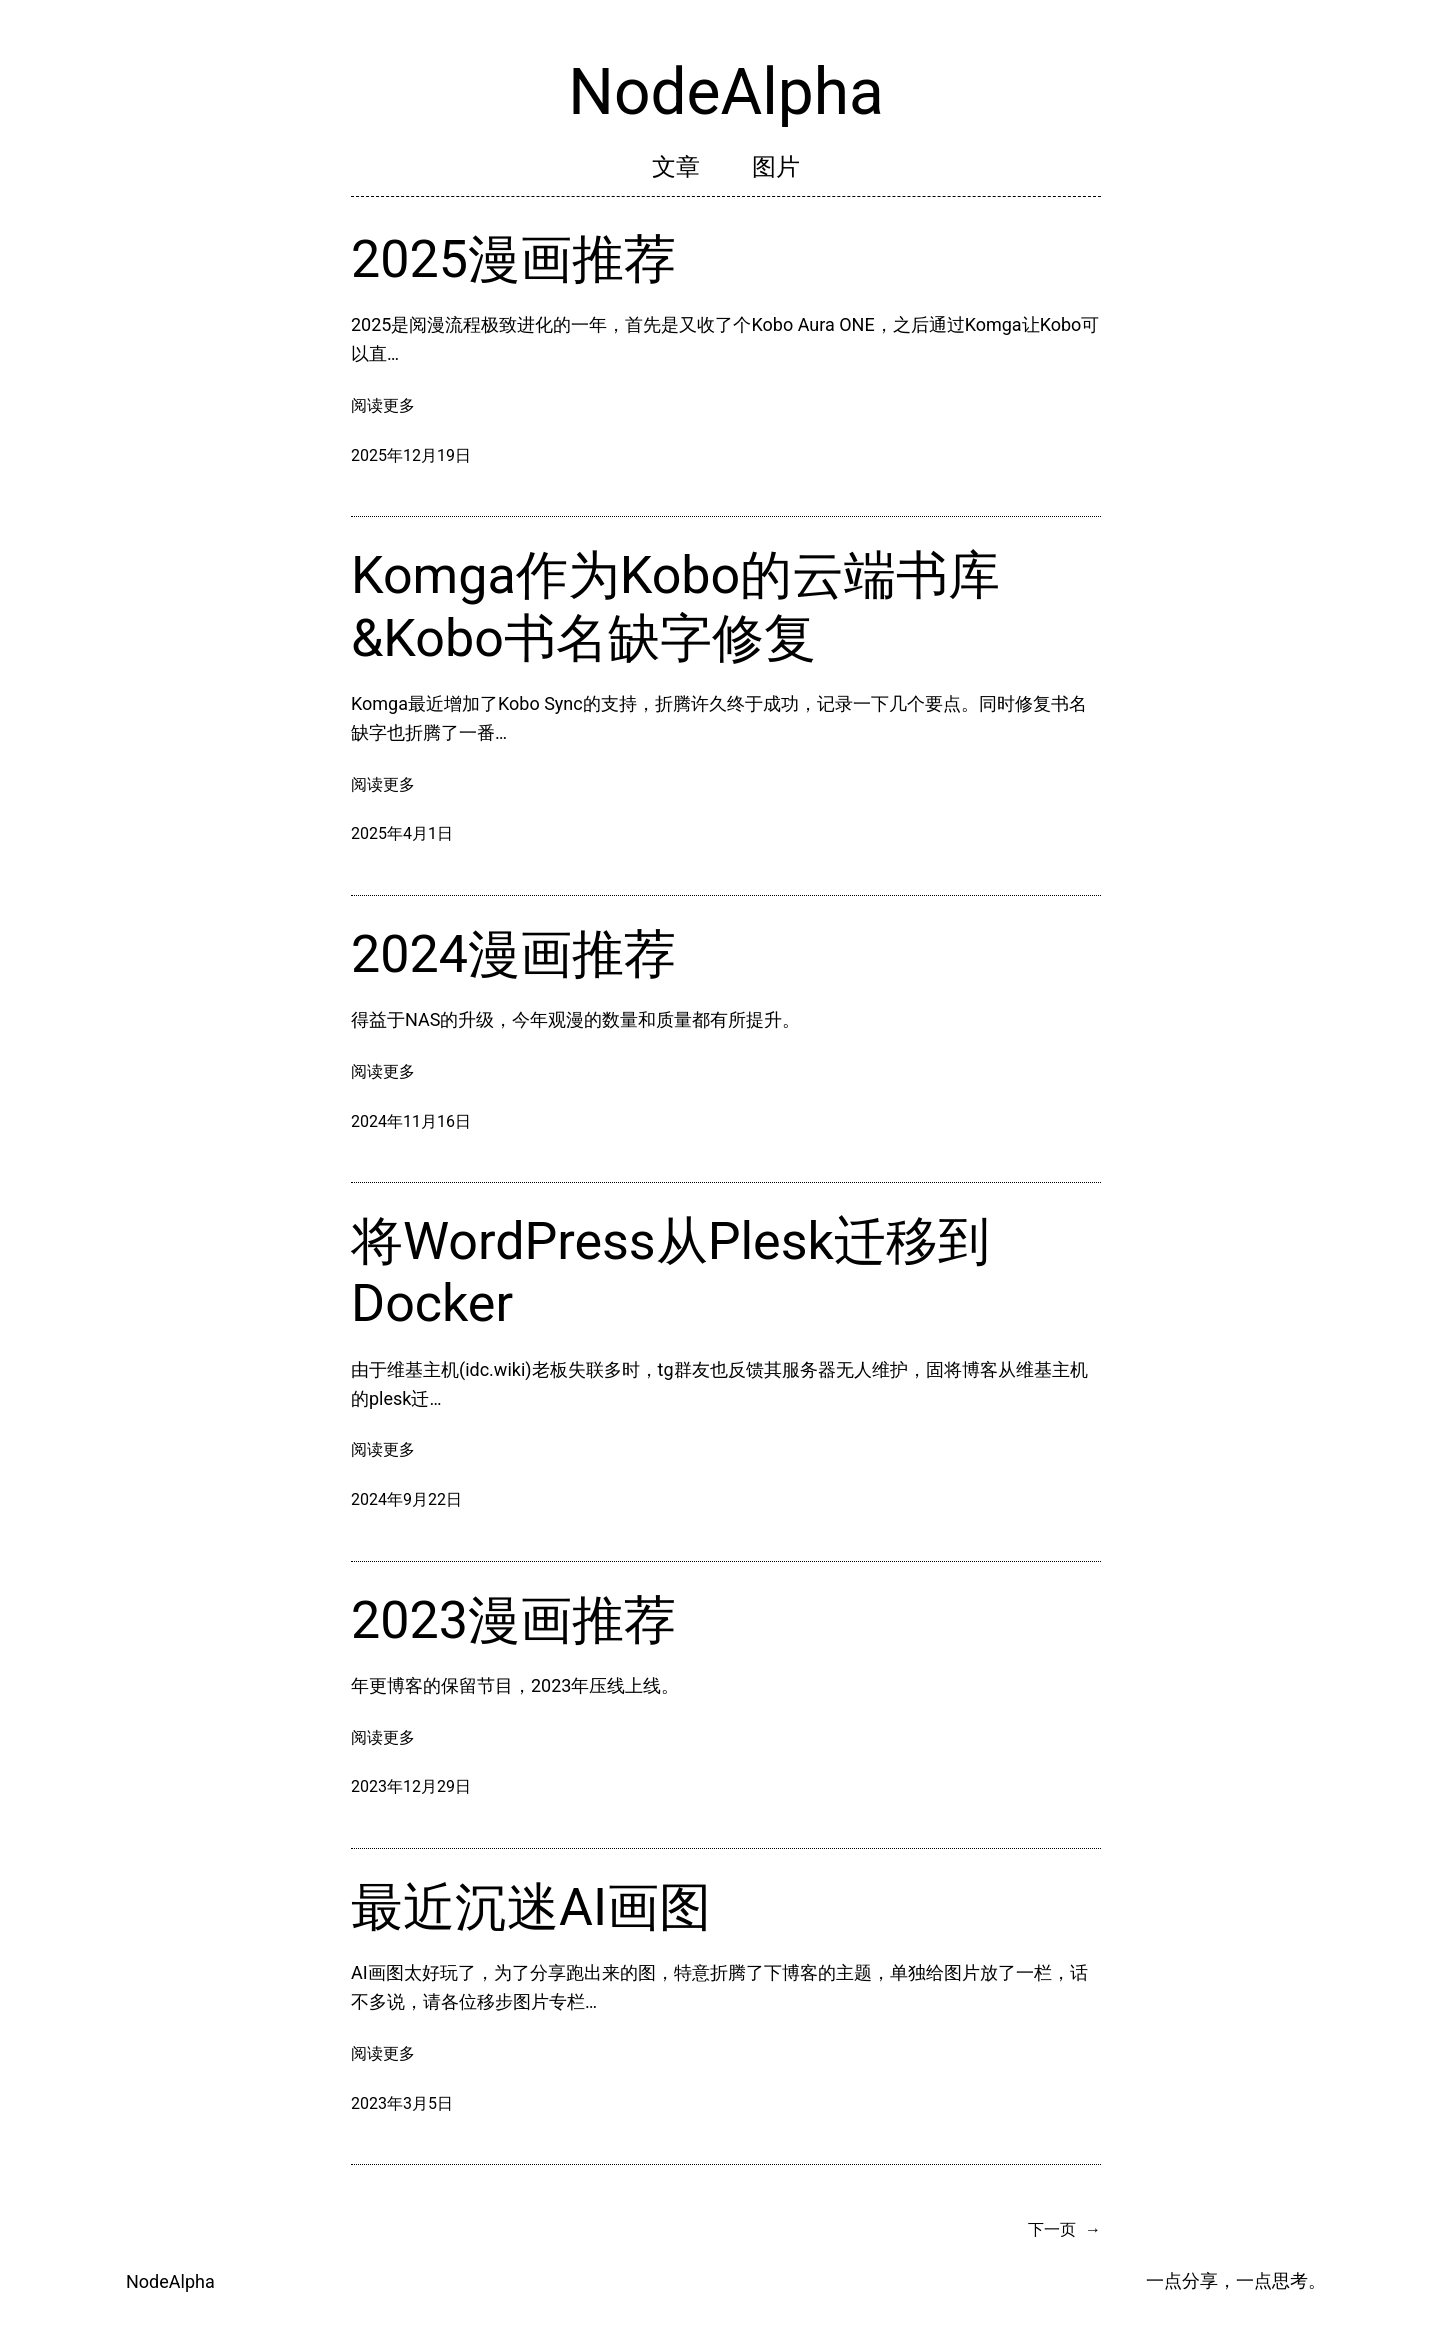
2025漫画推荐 (513, 259)
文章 (676, 167)
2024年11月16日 (411, 1121)
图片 (776, 167)
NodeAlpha (726, 92)
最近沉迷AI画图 (531, 1907)
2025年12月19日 (411, 455)
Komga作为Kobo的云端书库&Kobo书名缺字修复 (675, 606)
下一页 (1064, 2230)
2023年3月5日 (402, 2103)
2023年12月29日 (411, 1786)
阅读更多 (383, 406)
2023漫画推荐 (513, 1620)
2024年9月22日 (406, 1499)
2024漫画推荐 (513, 954)
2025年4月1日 (402, 833)
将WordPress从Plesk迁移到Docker (670, 1272)
